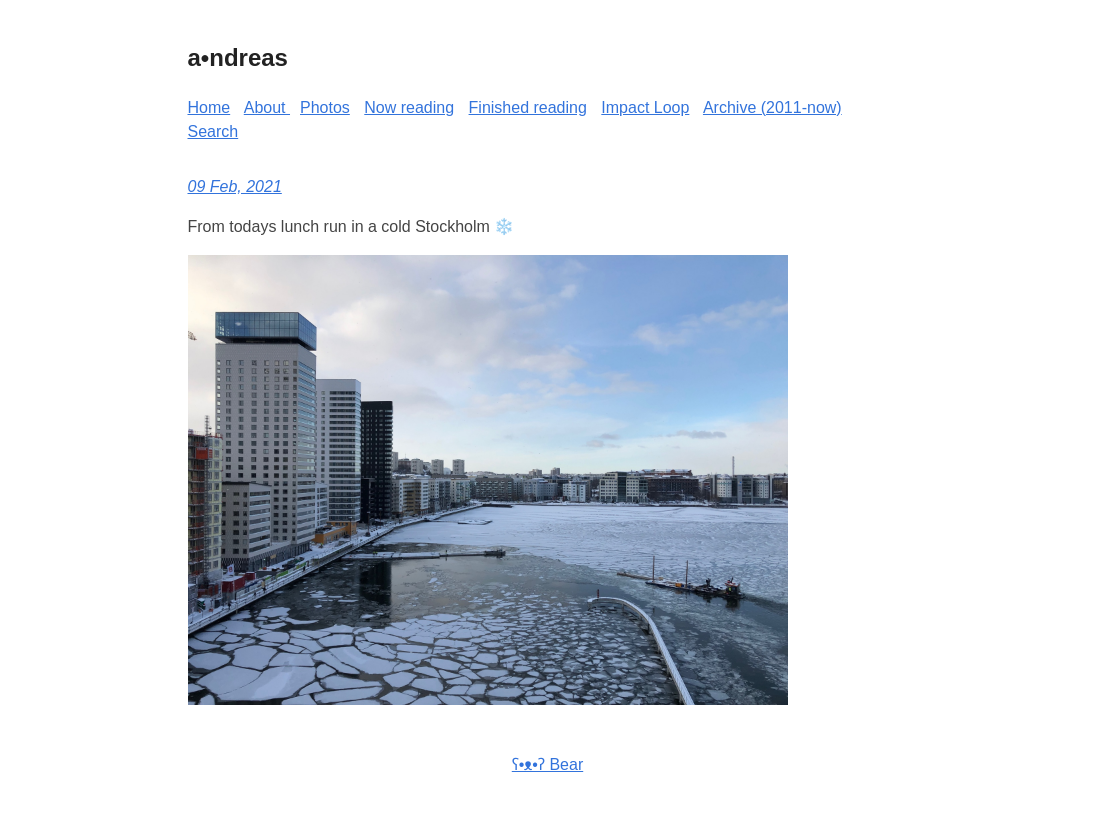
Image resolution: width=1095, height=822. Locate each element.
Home (209, 107)
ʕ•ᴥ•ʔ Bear (547, 764)
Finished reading (528, 107)
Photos (325, 107)
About (267, 107)
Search (213, 131)
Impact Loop (645, 107)
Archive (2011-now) (772, 107)
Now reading (409, 107)
